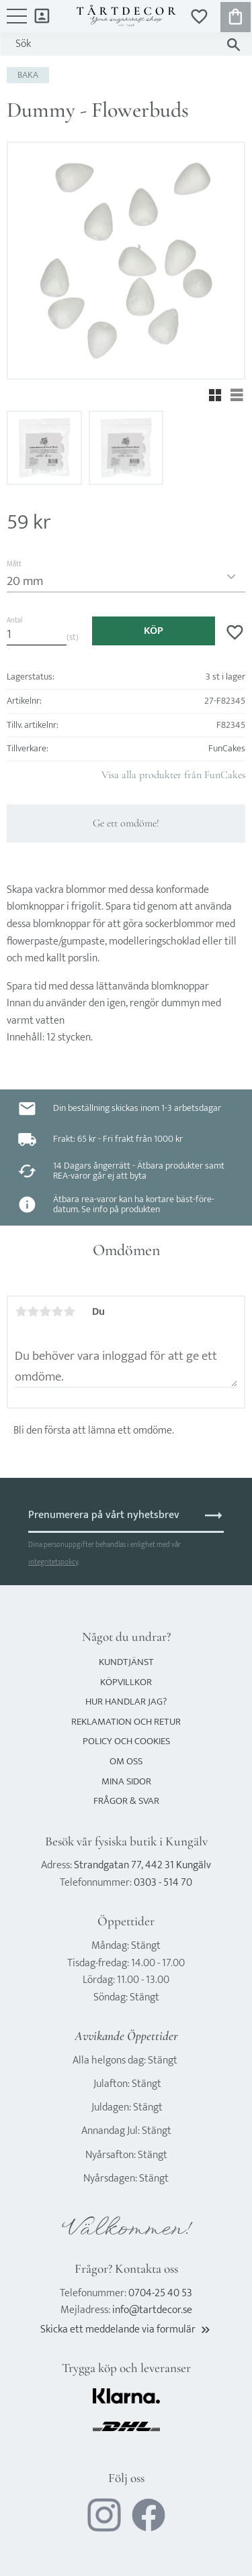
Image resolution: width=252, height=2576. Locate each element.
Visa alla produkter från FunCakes (173, 775)
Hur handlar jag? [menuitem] (126, 1701)
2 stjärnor (33, 1311)
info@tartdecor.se (152, 2310)
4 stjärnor (57, 1311)
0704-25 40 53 (160, 2293)
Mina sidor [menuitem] (42, 15)
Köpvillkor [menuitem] (126, 1682)
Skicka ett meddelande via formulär (126, 2329)
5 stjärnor (69, 1311)
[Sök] (233, 45)
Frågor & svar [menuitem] (126, 1800)
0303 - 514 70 (163, 1883)
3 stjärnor (45, 1311)
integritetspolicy (53, 1562)
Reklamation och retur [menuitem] (126, 1721)
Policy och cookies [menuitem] (126, 1741)
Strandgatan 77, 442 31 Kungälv (142, 1865)
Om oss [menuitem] (126, 1761)
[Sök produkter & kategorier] (112, 44)
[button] (17, 23)
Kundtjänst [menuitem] (126, 1662)
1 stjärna (21, 1311)
